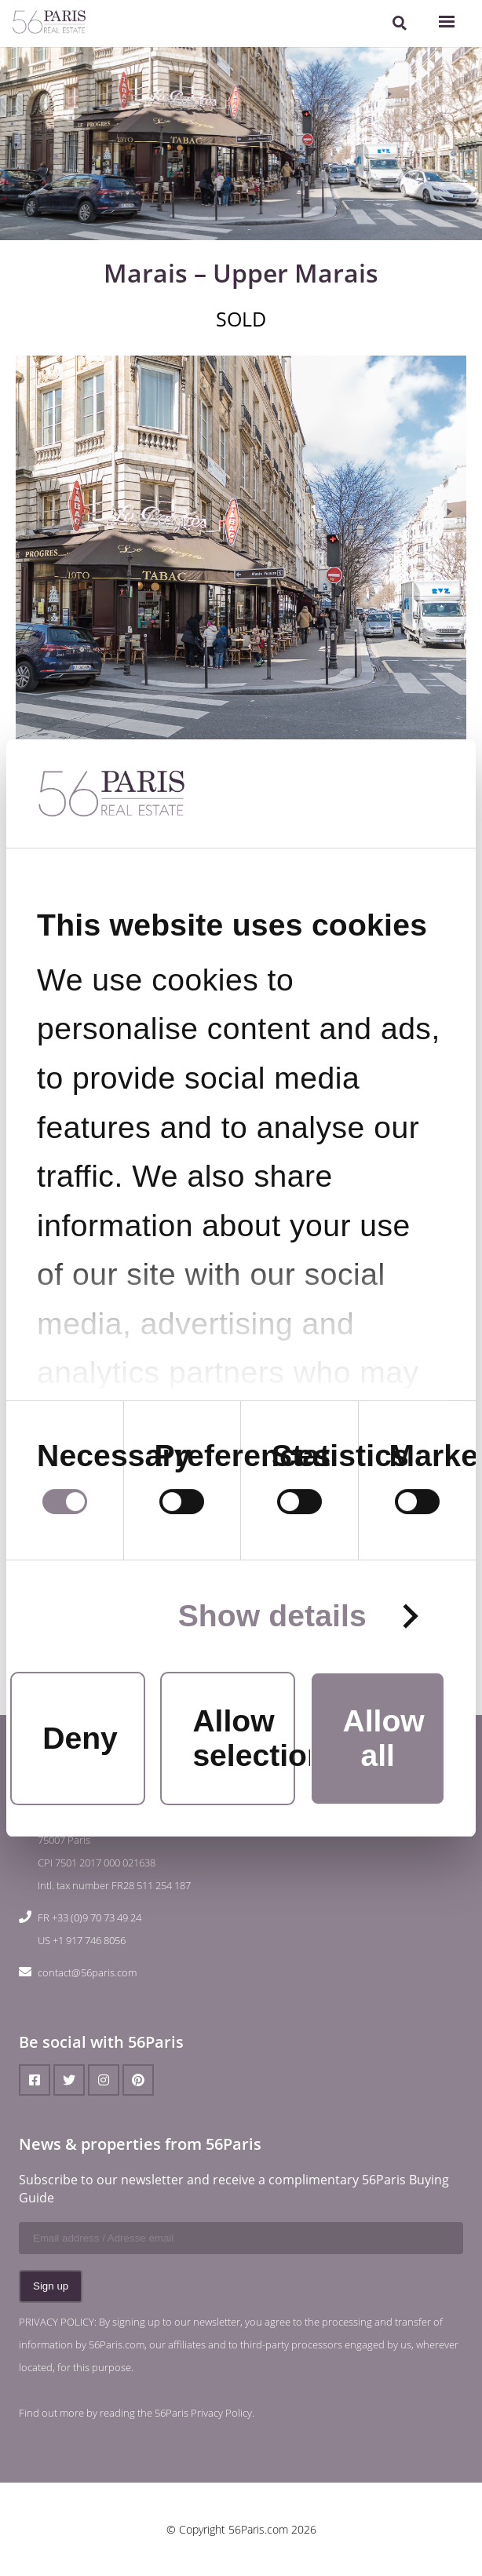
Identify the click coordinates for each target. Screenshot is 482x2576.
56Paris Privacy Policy (203, 2413)
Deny (80, 1738)
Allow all (383, 1738)
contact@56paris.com (87, 1972)
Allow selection (243, 1738)
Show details (272, 1616)
